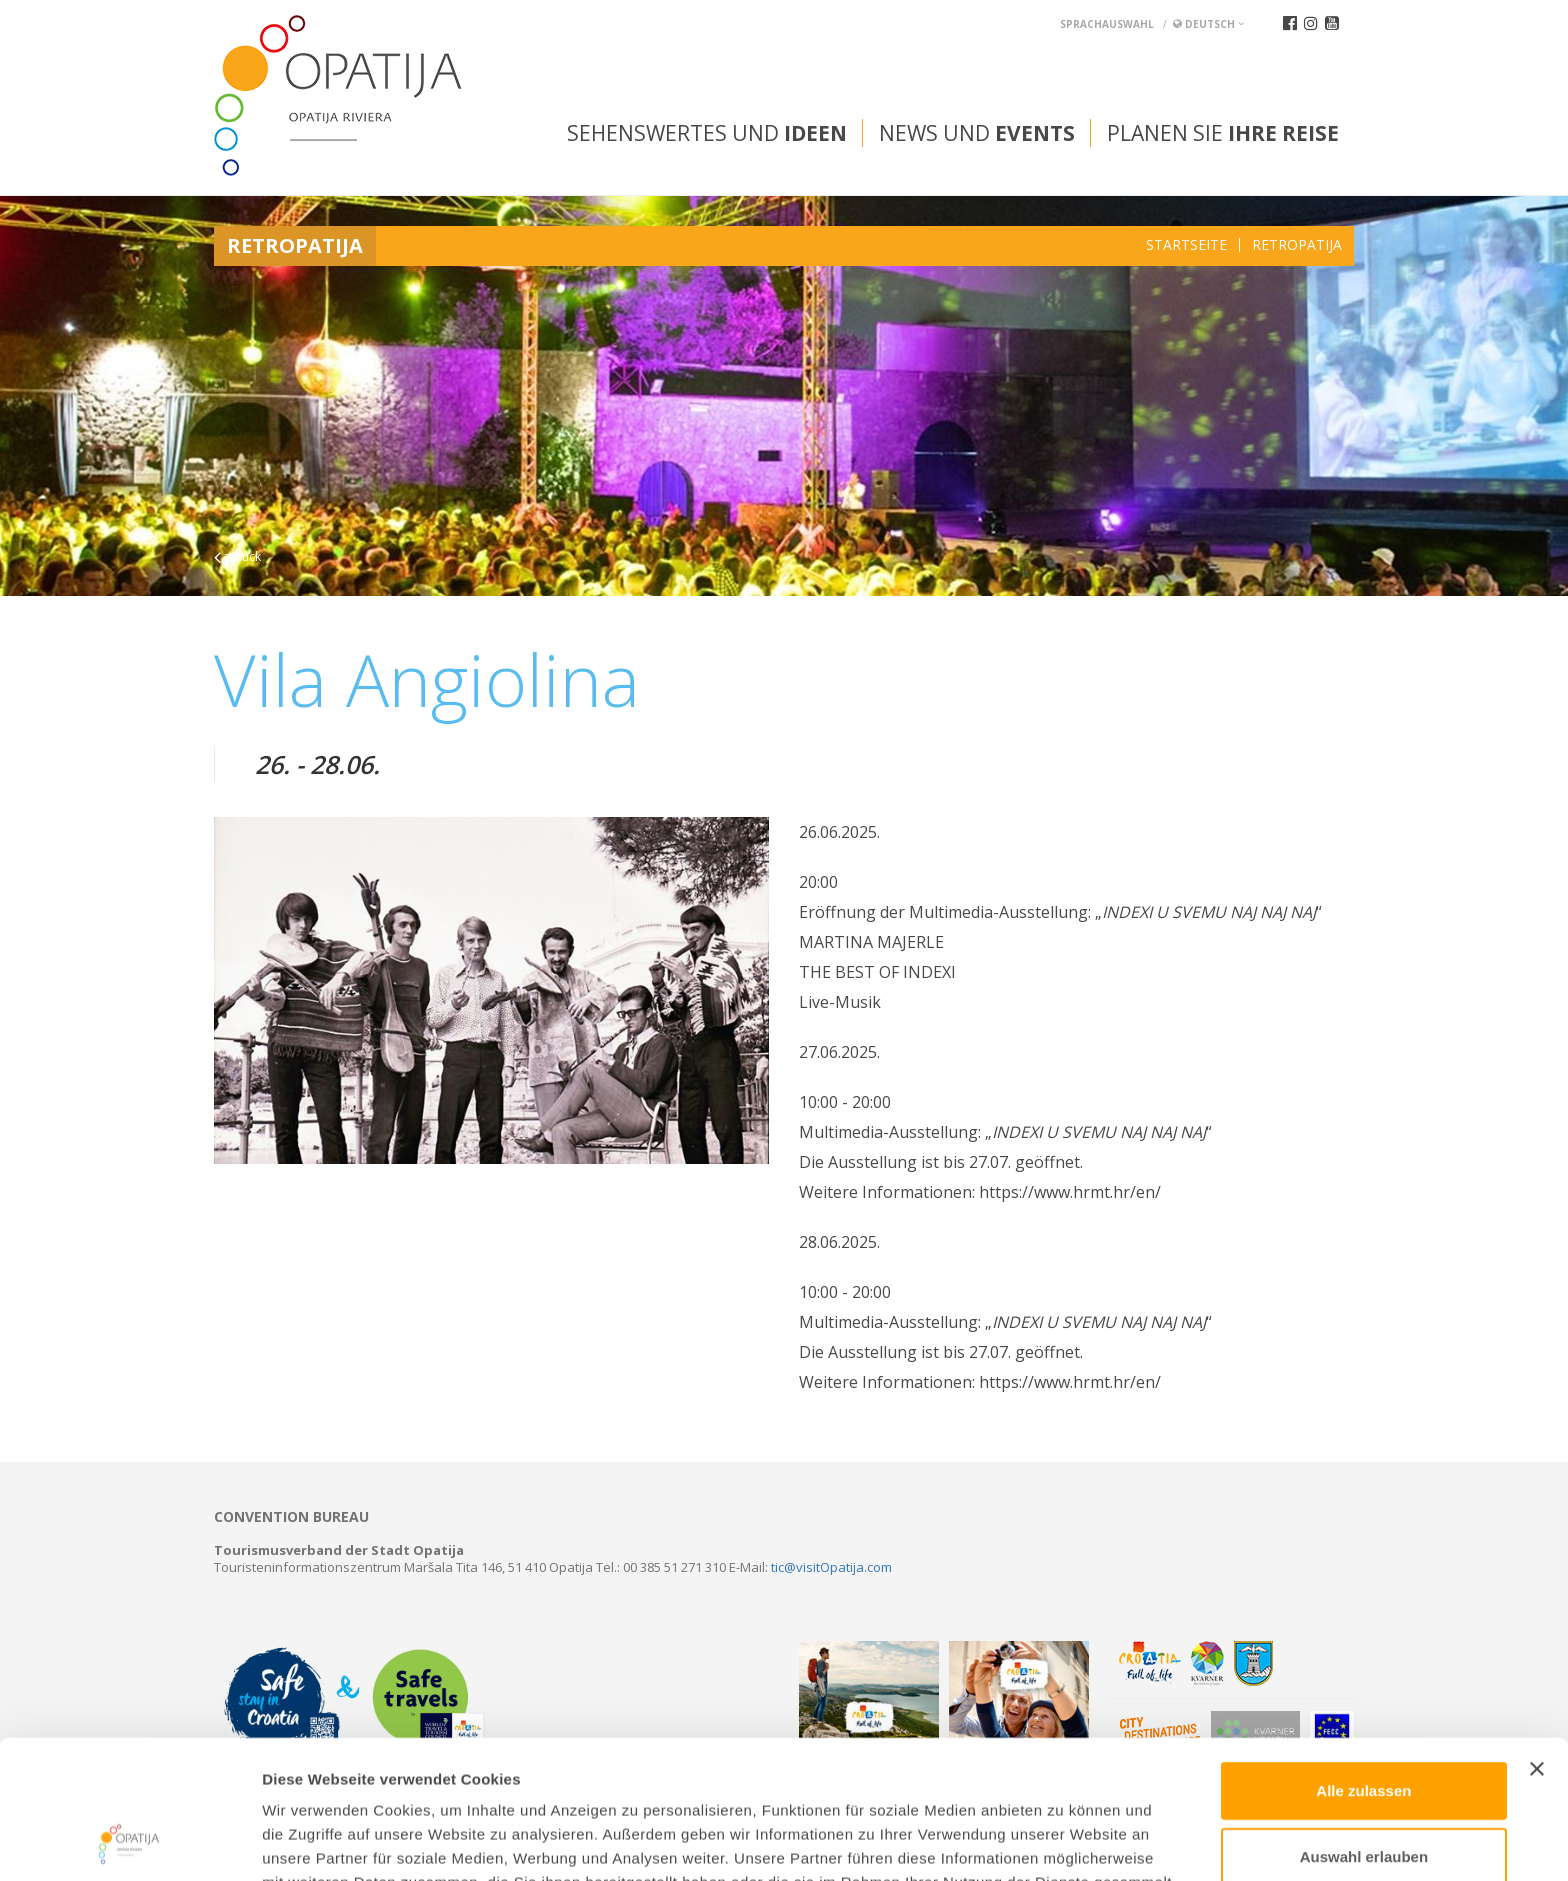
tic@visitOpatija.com (831, 1567)
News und (977, 133)
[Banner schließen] (1537, 1639)
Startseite (1186, 245)
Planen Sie (1223, 133)
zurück (237, 556)
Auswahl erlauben (1364, 1726)
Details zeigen (1063, 1841)
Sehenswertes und (707, 133)
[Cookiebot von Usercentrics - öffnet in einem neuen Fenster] (129, 1842)
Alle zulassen (1363, 1660)
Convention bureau (291, 1517)
